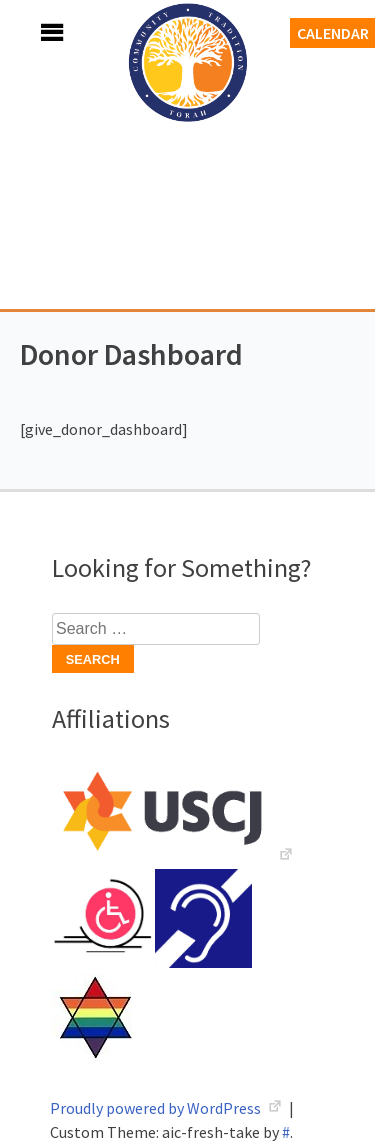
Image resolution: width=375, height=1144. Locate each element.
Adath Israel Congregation (188, 172)
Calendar (333, 33)
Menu (30, 32)
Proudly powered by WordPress (157, 1108)
